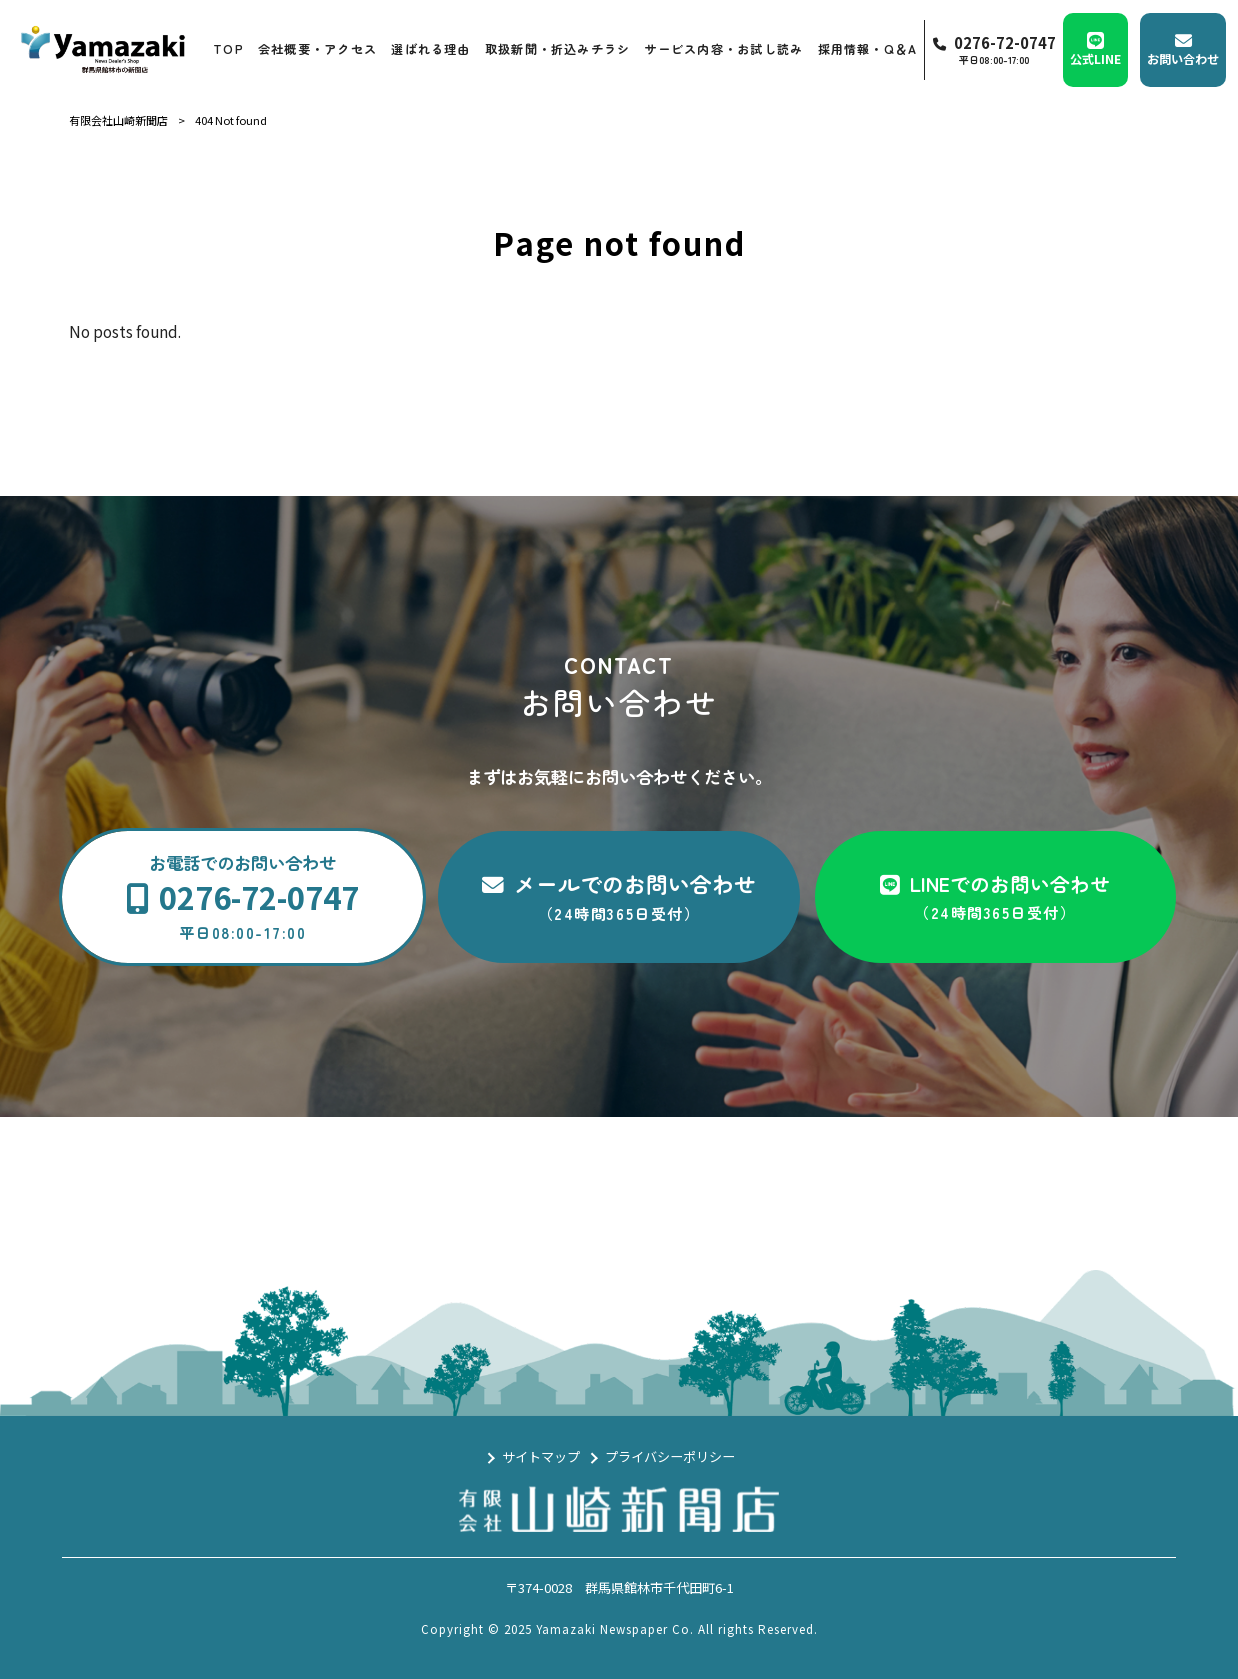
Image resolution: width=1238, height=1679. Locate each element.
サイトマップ (541, 1457)
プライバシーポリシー (670, 1457)
